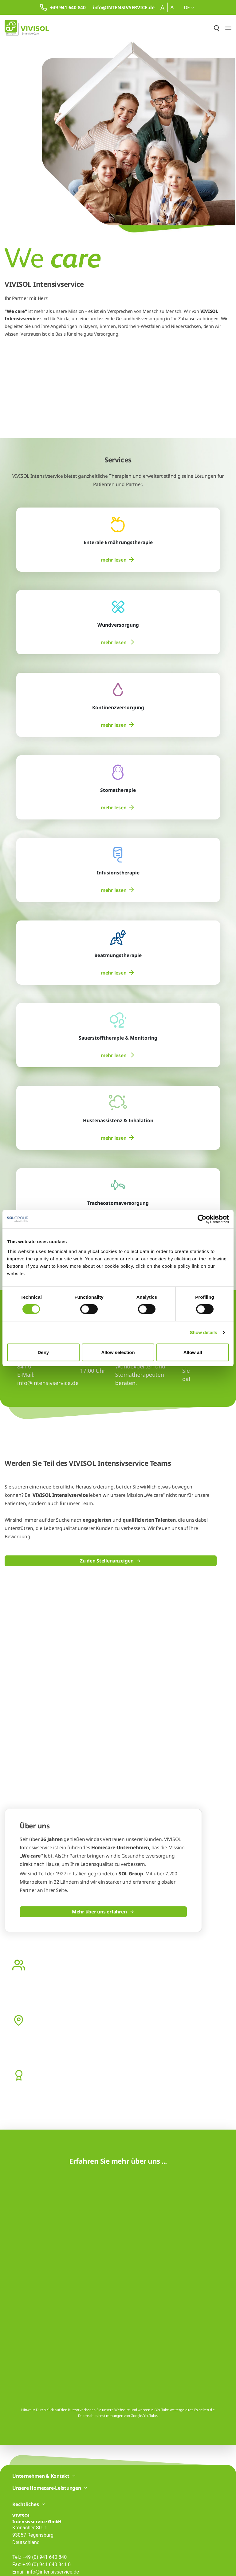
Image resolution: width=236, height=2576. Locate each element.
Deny (43, 1352)
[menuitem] (118, 560)
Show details (203, 1332)
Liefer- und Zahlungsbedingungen (115, 2564)
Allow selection (118, 1352)
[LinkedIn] (28, 2515)
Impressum (45, 2564)
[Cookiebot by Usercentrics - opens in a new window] (202, 1219)
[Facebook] (15, 2515)
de (189, 7)
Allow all (192, 1352)
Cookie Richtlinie (71, 2564)
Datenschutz (22, 2564)
